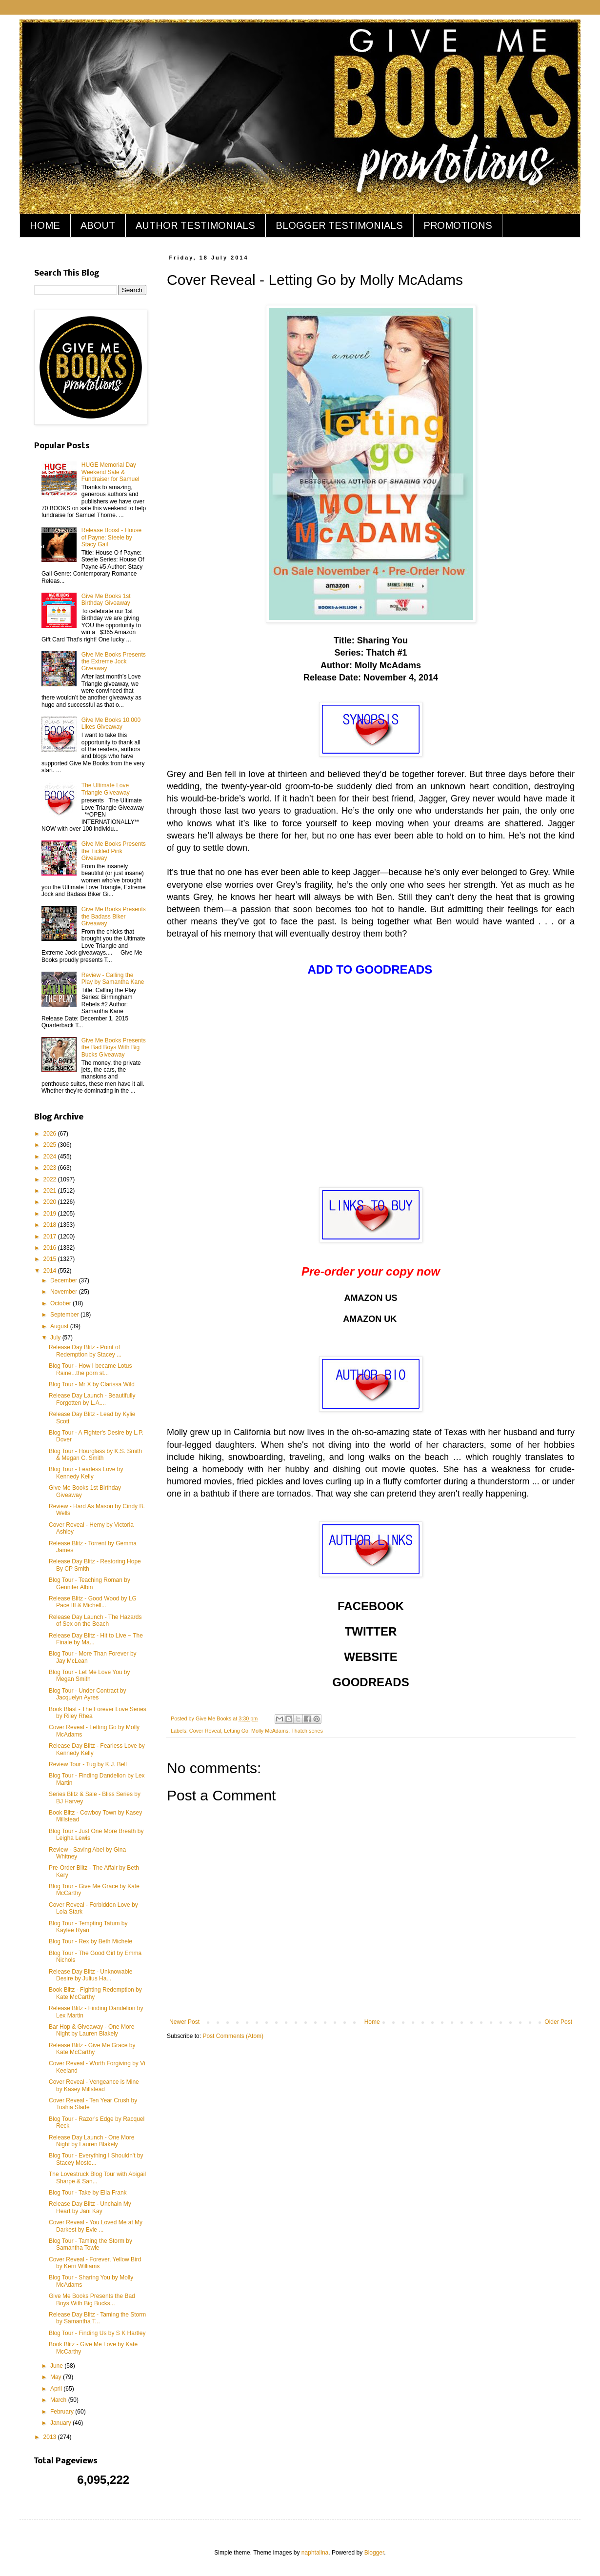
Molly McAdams (269, 1731)
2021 (50, 1190)
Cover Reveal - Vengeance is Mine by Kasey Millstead (94, 2085)
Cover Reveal (205, 1731)
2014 (50, 1270)
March (59, 2399)
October (61, 1303)
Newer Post (184, 2021)
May (56, 2377)
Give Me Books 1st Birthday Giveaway (106, 599)
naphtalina (314, 2552)
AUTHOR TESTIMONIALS (195, 225)
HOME (45, 225)
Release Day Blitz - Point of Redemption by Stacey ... (85, 1351)
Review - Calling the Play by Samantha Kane (112, 978)
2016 (50, 1247)
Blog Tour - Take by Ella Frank (88, 2192)
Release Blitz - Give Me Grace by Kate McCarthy (92, 2049)
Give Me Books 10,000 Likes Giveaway (110, 723)
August (60, 1326)
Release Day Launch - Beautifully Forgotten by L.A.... (92, 1399)
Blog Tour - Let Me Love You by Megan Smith (89, 1675)
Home (372, 2021)
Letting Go (236, 1731)
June (57, 2365)
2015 (50, 1259)
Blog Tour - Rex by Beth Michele (90, 1941)
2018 (50, 1224)
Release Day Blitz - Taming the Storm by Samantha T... (97, 2318)
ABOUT (97, 225)
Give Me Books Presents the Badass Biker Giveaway (113, 916)
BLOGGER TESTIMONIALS (339, 225)
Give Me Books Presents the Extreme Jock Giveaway (113, 661)
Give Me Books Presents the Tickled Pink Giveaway (113, 850)
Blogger (374, 2552)
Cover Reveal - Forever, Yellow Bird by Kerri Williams (95, 2263)
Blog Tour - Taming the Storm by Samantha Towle (90, 2244)
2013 (50, 2437)
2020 (50, 1201)
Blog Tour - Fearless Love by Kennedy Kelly (86, 1472)
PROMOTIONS (457, 225)
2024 (50, 1156)
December (64, 1280)
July (56, 1337)
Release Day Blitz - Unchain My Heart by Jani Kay (90, 2207)
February (62, 2411)
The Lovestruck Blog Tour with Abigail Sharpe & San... (97, 2177)
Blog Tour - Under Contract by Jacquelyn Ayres (87, 1694)
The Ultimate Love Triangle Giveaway (105, 789)
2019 (50, 1213)
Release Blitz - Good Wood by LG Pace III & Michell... (93, 1602)
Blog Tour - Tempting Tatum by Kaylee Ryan (88, 1927)
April (56, 2388)
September (65, 1314)
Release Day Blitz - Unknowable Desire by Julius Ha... (90, 1975)
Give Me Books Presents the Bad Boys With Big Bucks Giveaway (113, 1047)
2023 (50, 1167)
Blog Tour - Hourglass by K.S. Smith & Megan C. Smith (95, 1454)
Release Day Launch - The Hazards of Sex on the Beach (95, 1620)
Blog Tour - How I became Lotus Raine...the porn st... (90, 1369)
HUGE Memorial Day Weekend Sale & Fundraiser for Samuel (110, 471)
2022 (50, 1179)
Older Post (558, 2021)
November (64, 1291)
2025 (50, 1144)
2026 (50, 1133)
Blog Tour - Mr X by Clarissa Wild (92, 1384)
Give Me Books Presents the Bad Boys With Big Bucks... (92, 2299)
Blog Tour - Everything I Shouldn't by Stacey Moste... (96, 2159)
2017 (50, 1236)
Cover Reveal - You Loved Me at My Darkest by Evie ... (95, 2226)
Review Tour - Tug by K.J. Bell (88, 1764)
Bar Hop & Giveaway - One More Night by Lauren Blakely (91, 2030)
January (61, 2422)
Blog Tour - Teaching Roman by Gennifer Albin (89, 1583)
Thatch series (307, 1731)
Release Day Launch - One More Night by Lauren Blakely (91, 2141)
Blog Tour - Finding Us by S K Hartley (97, 2333)
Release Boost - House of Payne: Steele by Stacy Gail (111, 537)
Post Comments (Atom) (232, 2036)
